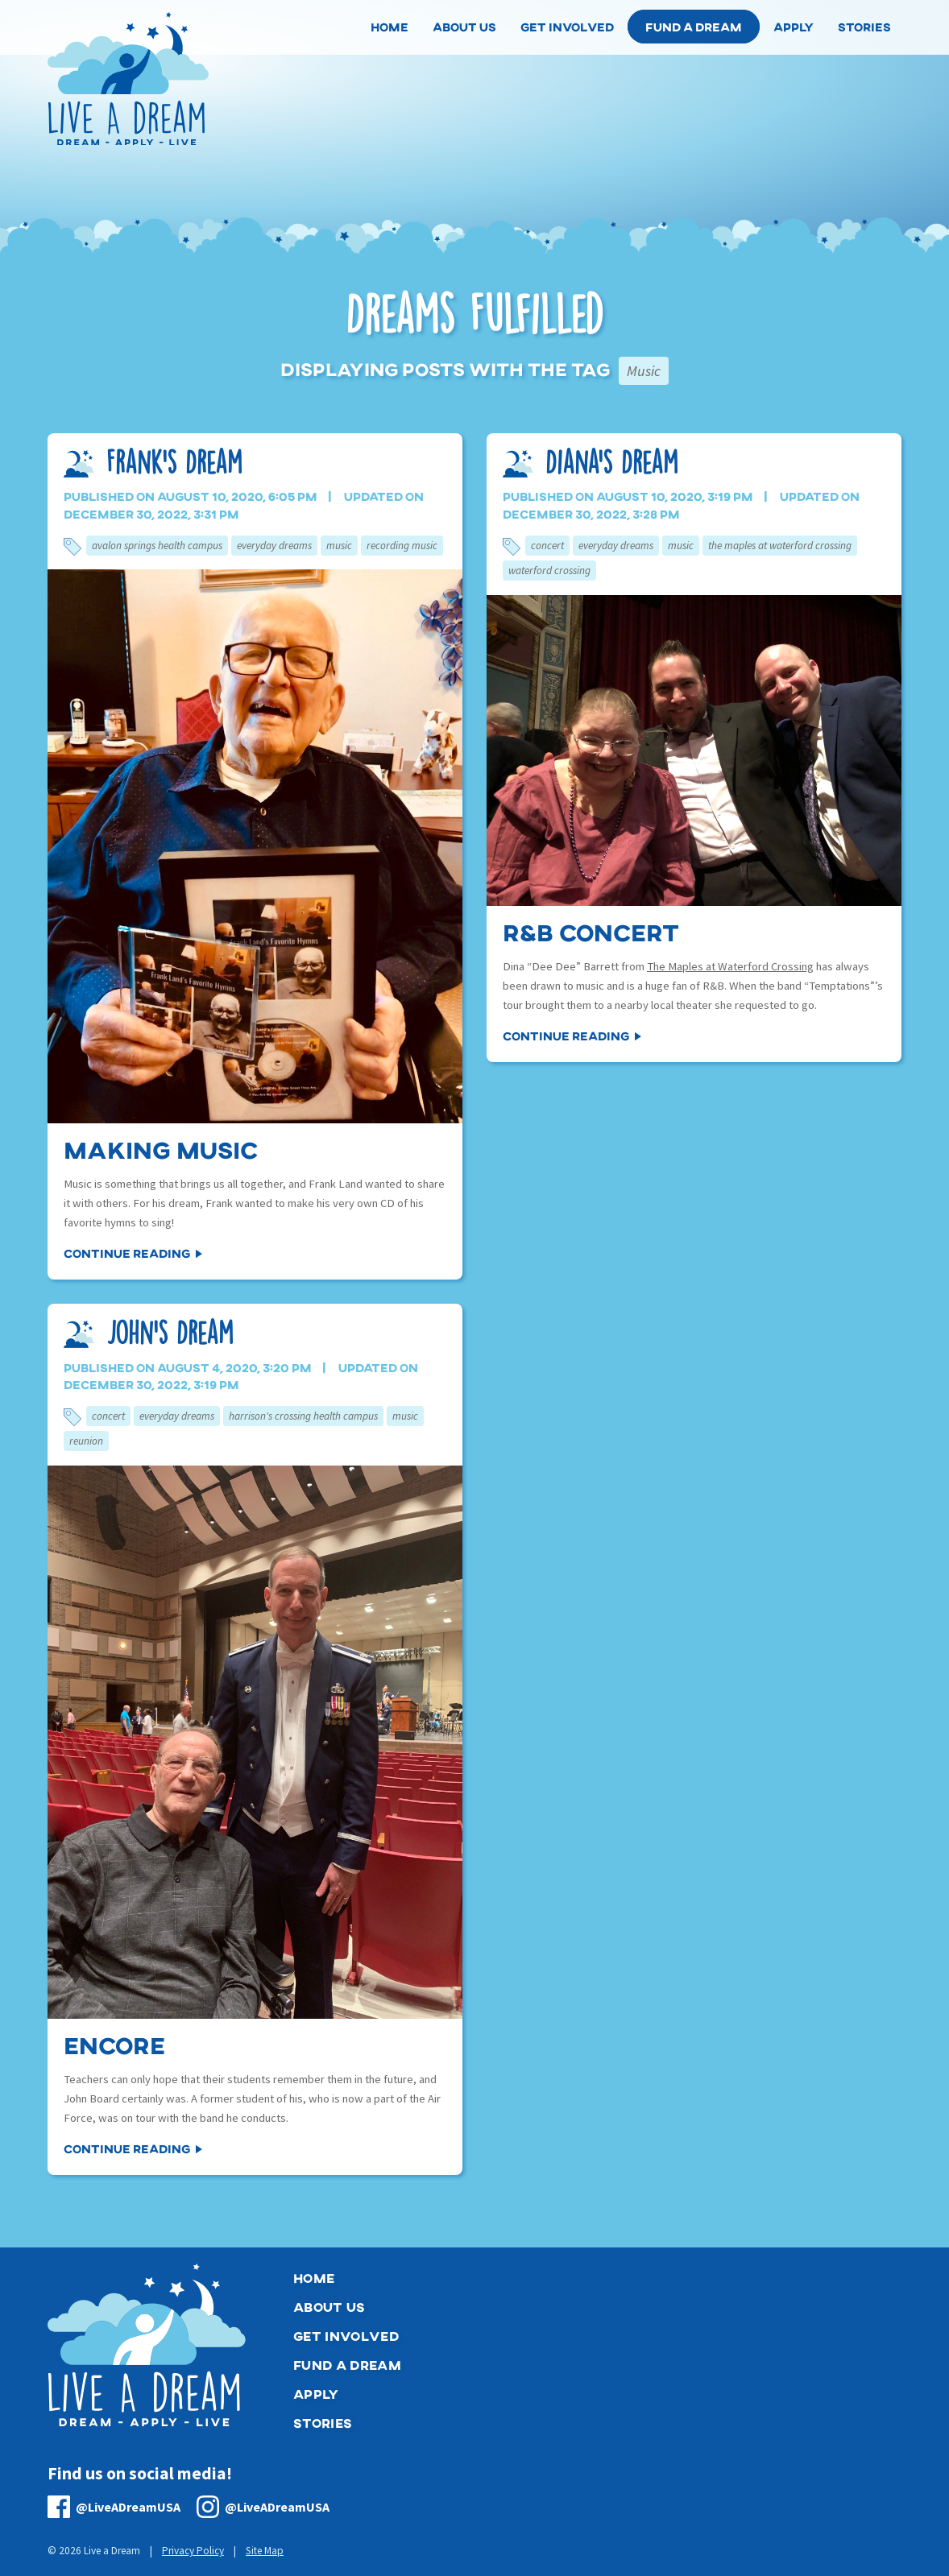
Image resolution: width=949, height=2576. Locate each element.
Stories (322, 2422)
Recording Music (402, 545)
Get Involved (346, 2335)
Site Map (265, 2550)
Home (313, 2277)
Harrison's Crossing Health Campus (303, 1416)
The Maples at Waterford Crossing (780, 545)
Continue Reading (127, 1253)
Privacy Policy (193, 2550)
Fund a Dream (693, 26)
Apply (316, 2393)
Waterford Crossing (549, 570)
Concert (547, 545)
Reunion (86, 1441)
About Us (329, 2306)
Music (339, 545)
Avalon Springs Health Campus (157, 545)
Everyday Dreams (274, 545)
